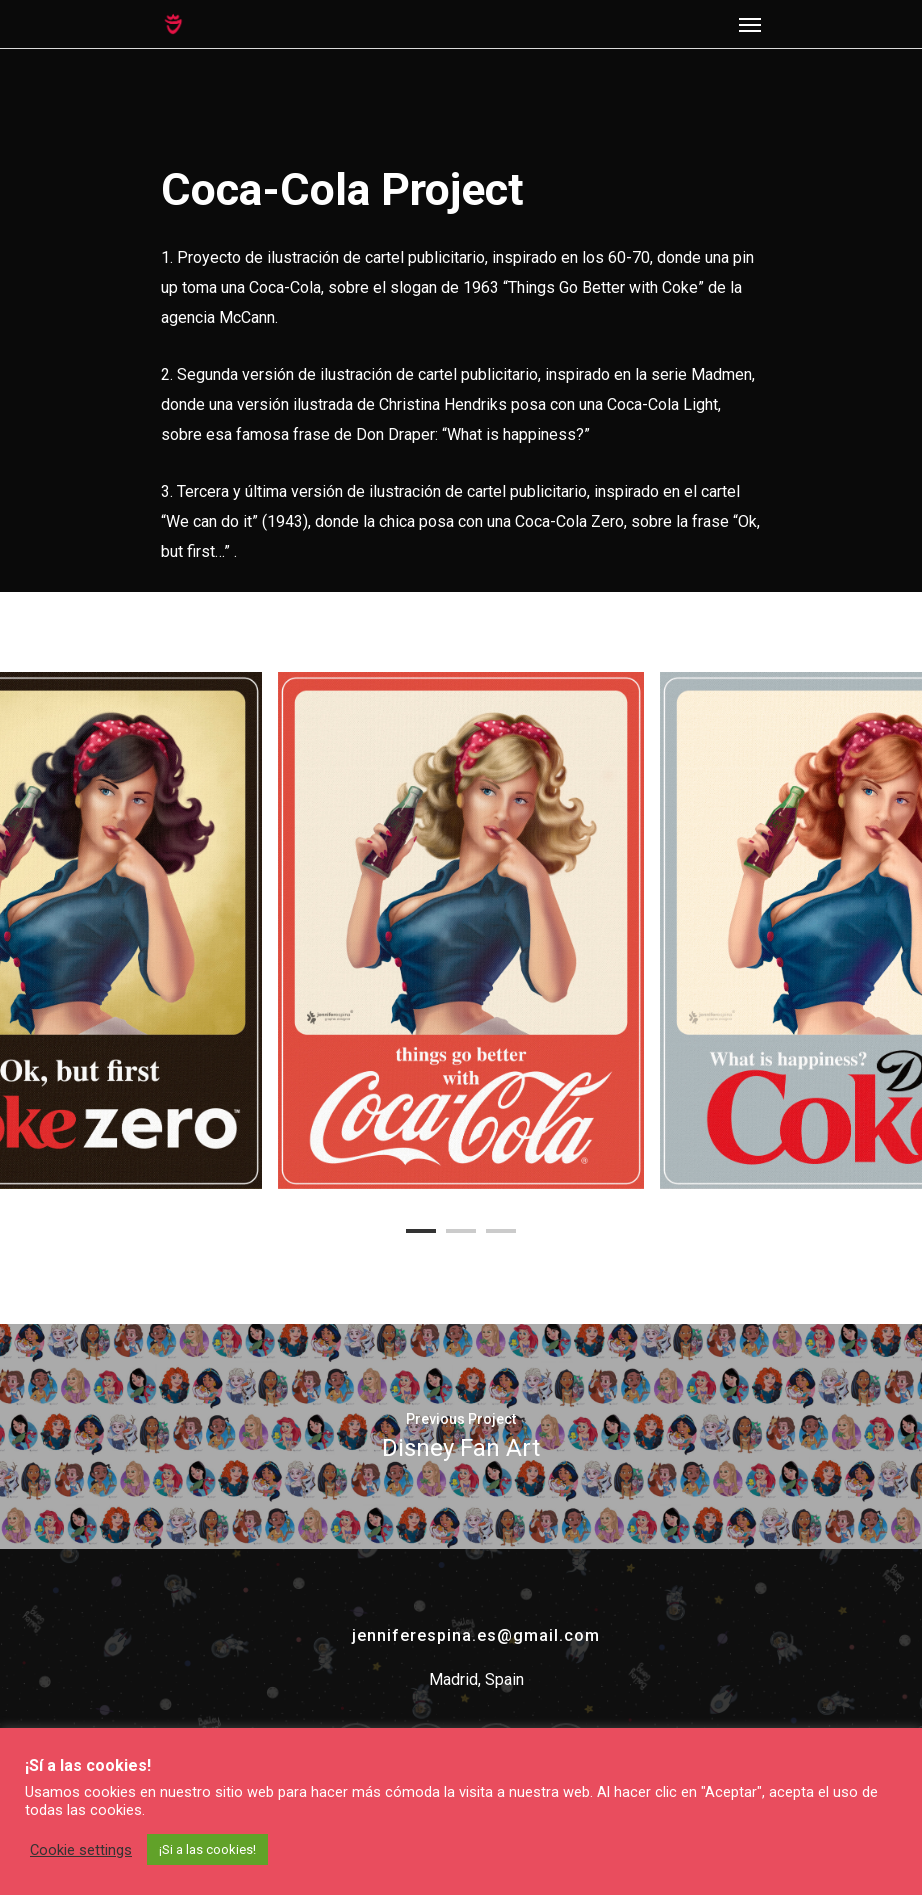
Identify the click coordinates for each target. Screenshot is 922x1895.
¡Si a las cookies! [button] (207, 1849)
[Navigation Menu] (750, 24)
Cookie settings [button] (81, 1850)
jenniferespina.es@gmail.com (476, 1635)
